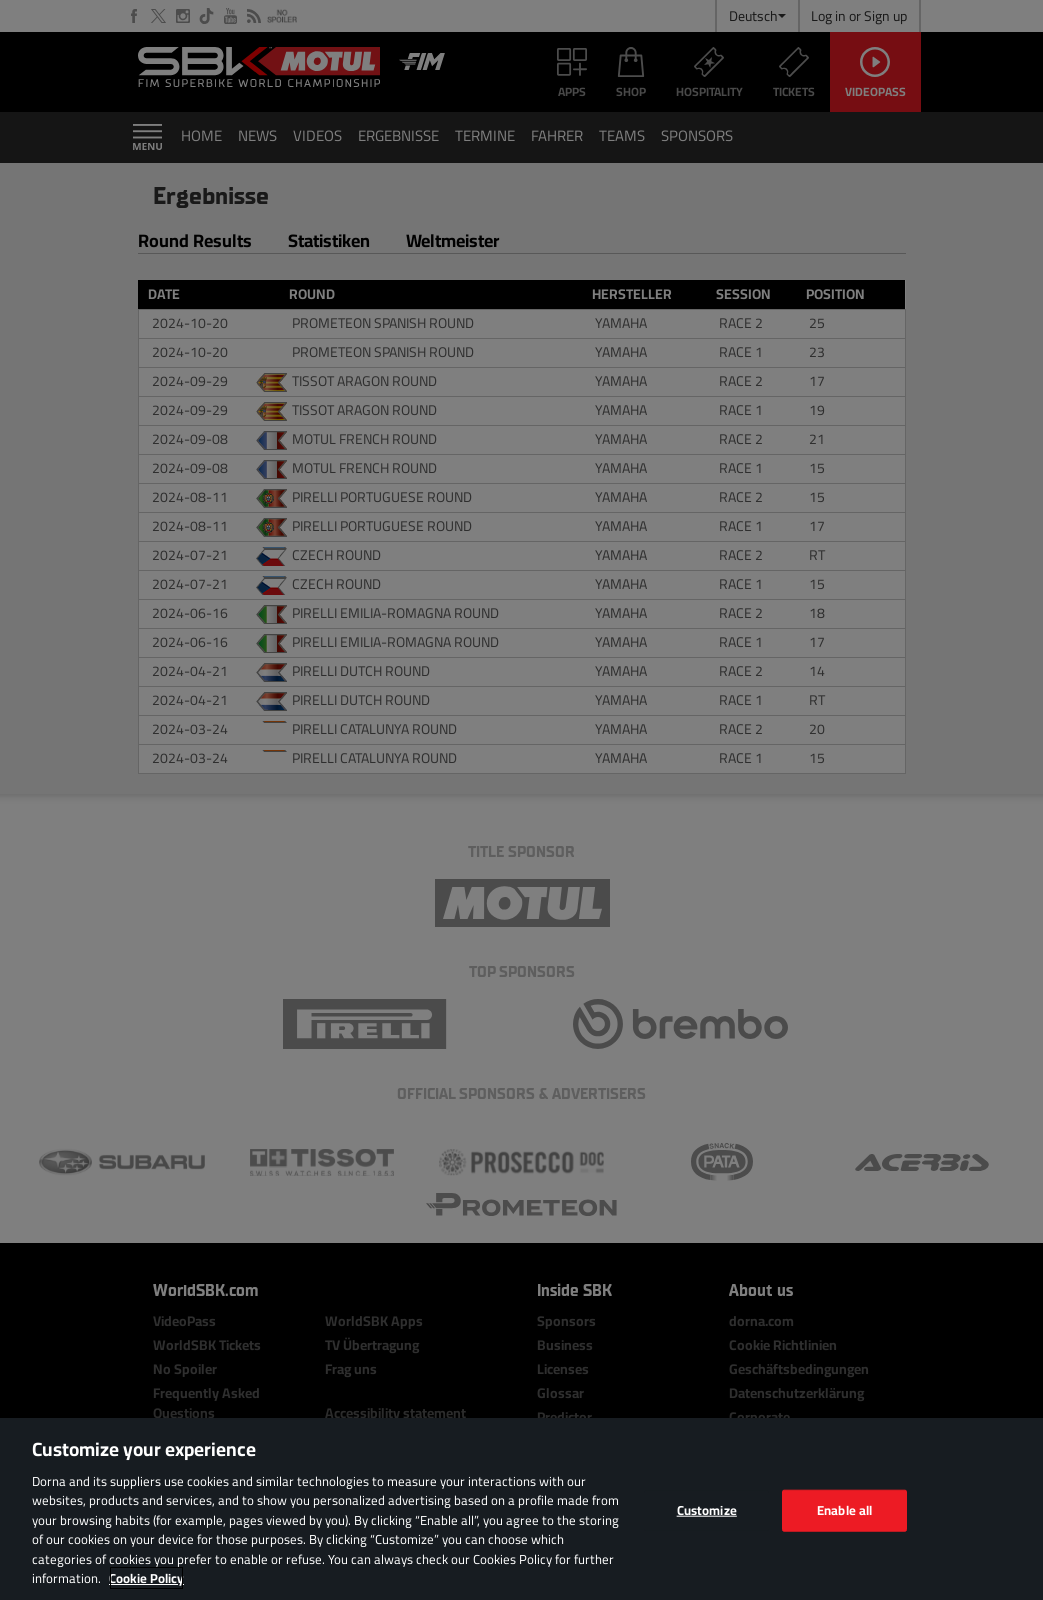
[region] (521, 1509)
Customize (707, 1510)
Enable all (844, 1510)
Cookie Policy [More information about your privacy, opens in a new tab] (146, 1578)
